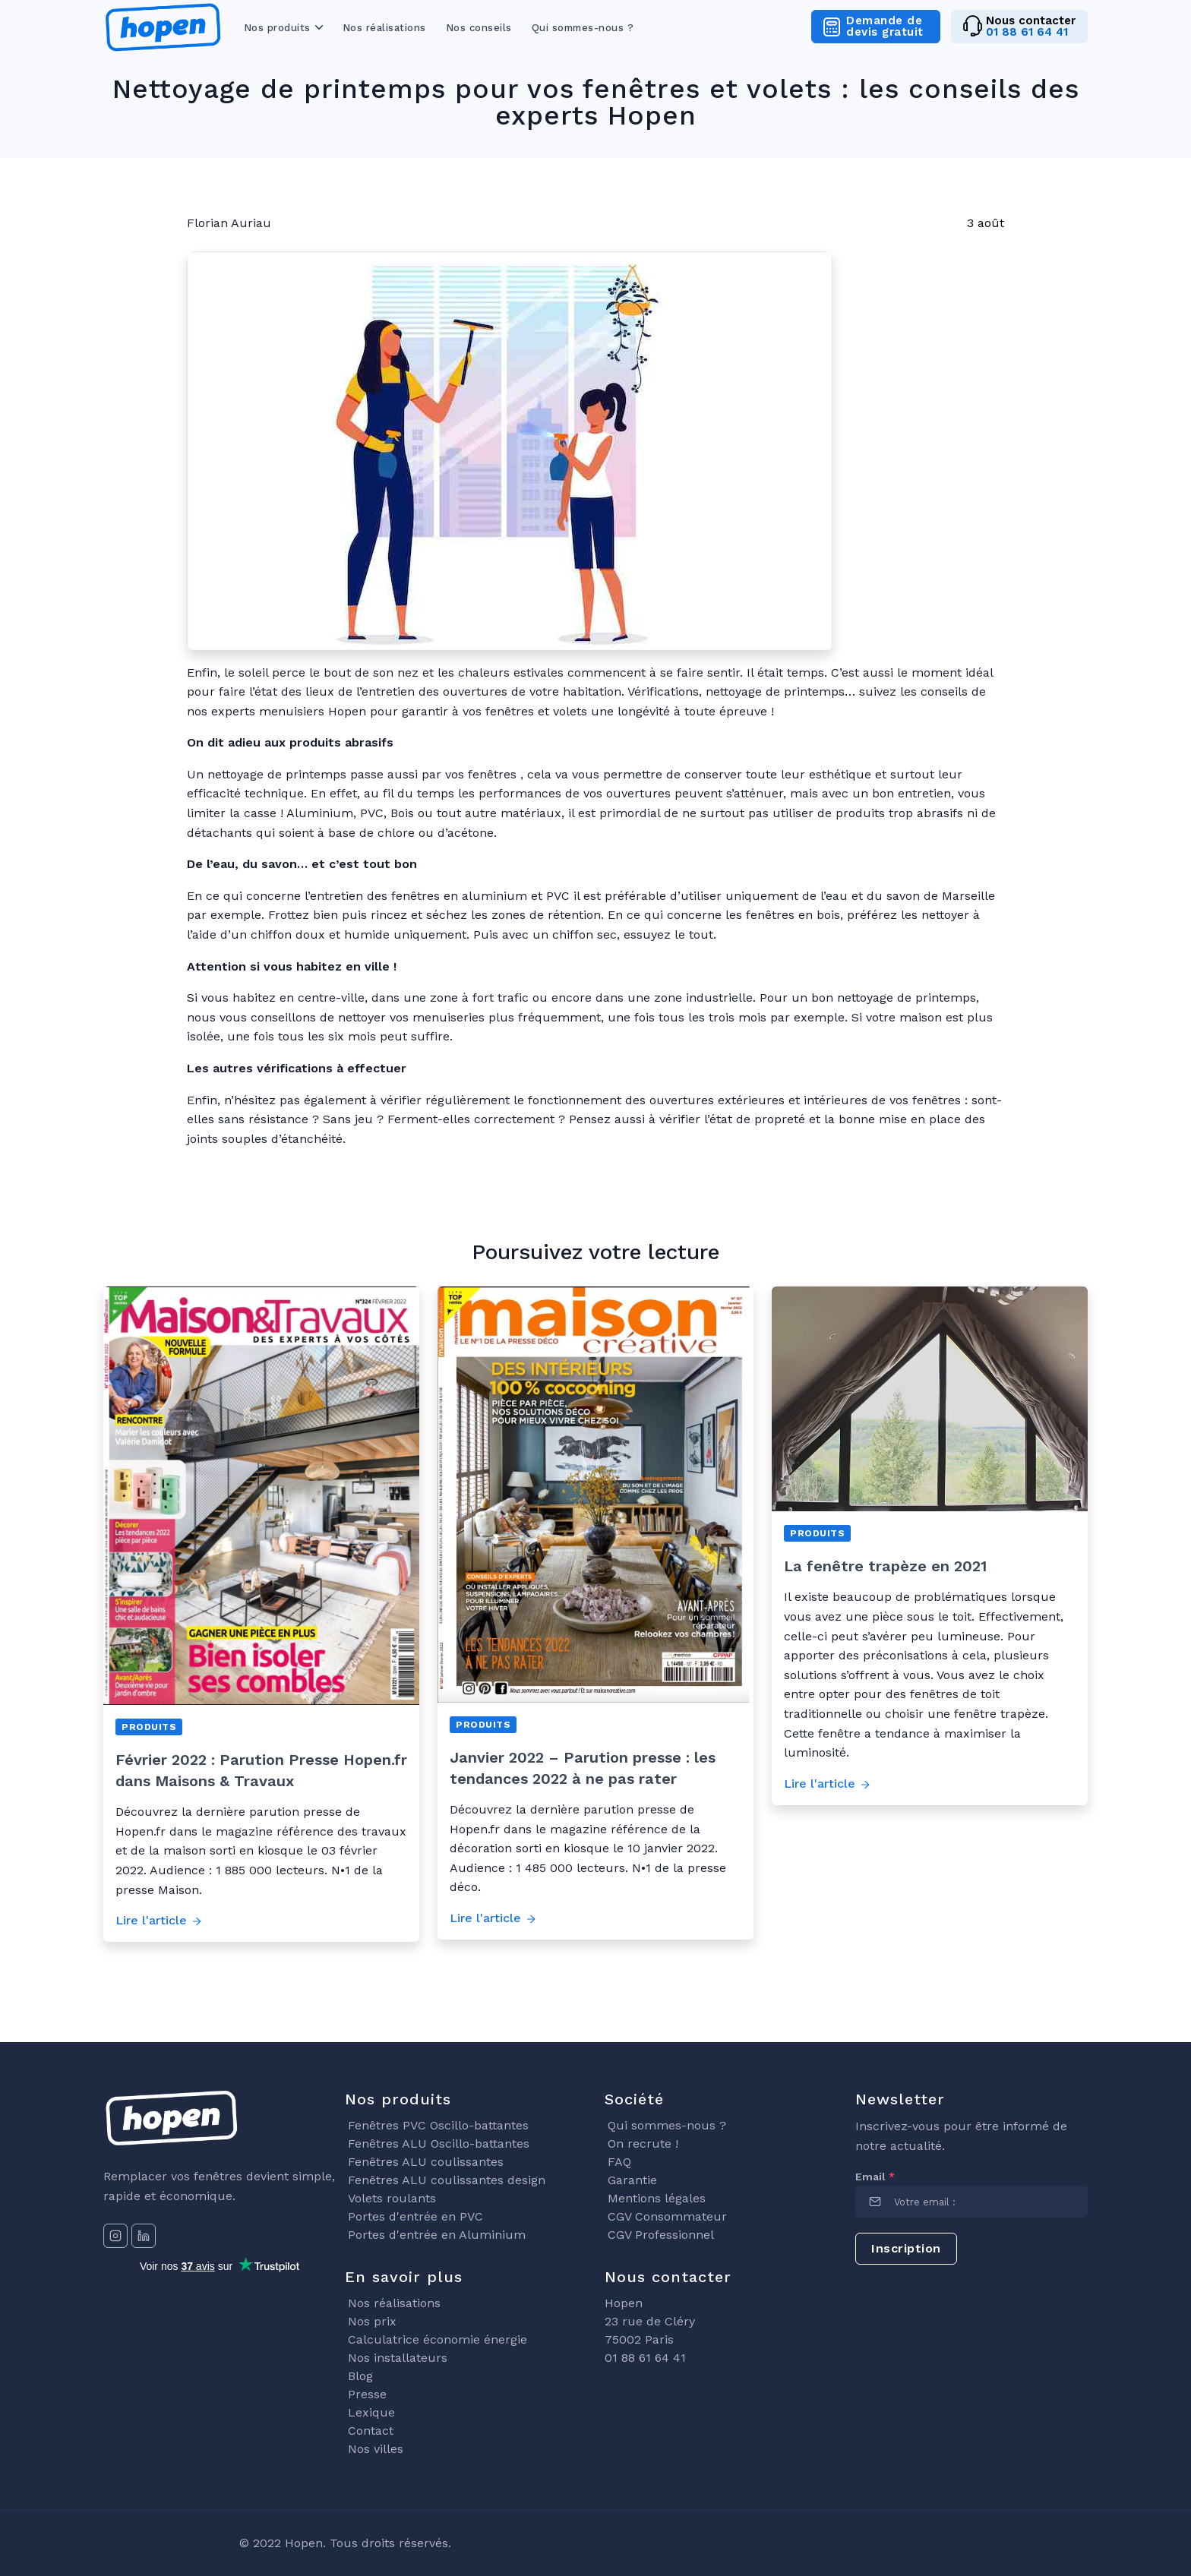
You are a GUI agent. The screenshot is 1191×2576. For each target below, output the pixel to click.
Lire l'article (159, 1920)
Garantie (632, 2180)
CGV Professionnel (661, 2234)
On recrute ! (643, 2143)
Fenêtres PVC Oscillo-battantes (438, 2125)
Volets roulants (392, 2198)
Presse (367, 2394)
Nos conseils (479, 27)
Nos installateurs (397, 2357)
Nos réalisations (384, 27)
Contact (370, 2430)
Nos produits (277, 27)
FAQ (619, 2162)
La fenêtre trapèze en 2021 (885, 1566)
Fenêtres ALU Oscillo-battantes (438, 2143)
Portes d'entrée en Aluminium (437, 2234)
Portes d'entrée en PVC (415, 2216)
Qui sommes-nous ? (583, 27)
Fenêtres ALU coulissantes (426, 2162)
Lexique (371, 2412)
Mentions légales (657, 2198)
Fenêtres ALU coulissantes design (446, 2180)
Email (875, 2176)
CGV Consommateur (667, 2216)
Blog (360, 2376)
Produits (149, 1727)
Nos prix (372, 2321)
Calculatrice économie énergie (437, 2339)
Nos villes (375, 2449)
